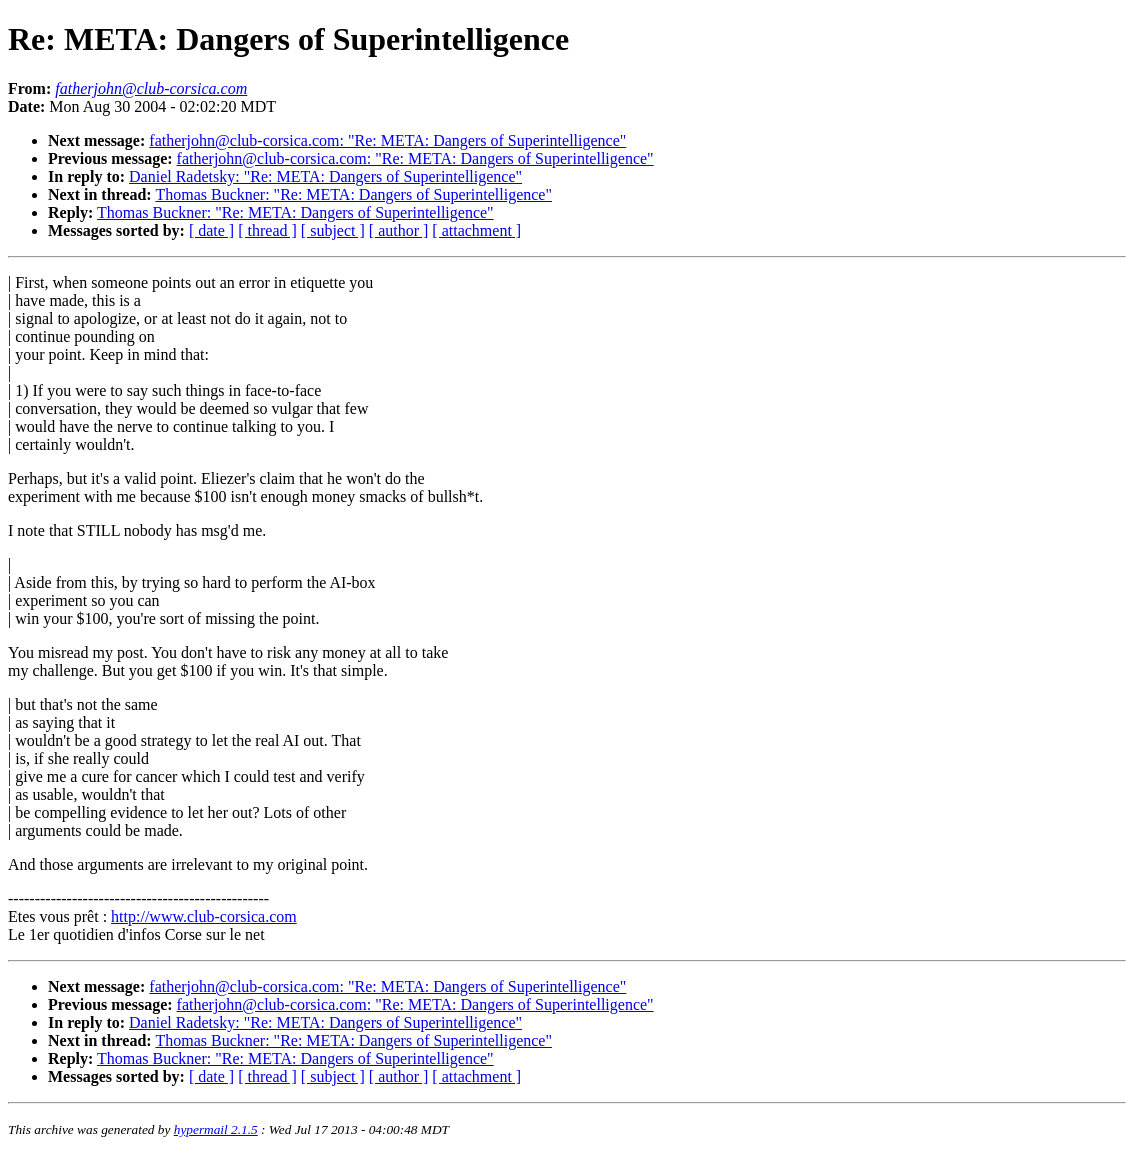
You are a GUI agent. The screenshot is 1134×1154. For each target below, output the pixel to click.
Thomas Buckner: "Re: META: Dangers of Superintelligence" (353, 194)
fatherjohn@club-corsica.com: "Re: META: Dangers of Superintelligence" (387, 140)
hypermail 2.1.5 (216, 1129)
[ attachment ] (476, 230)
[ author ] (399, 230)
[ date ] (211, 230)
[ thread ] (267, 230)
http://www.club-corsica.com (204, 916)
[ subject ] (333, 230)
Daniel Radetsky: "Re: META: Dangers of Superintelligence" (325, 176)
